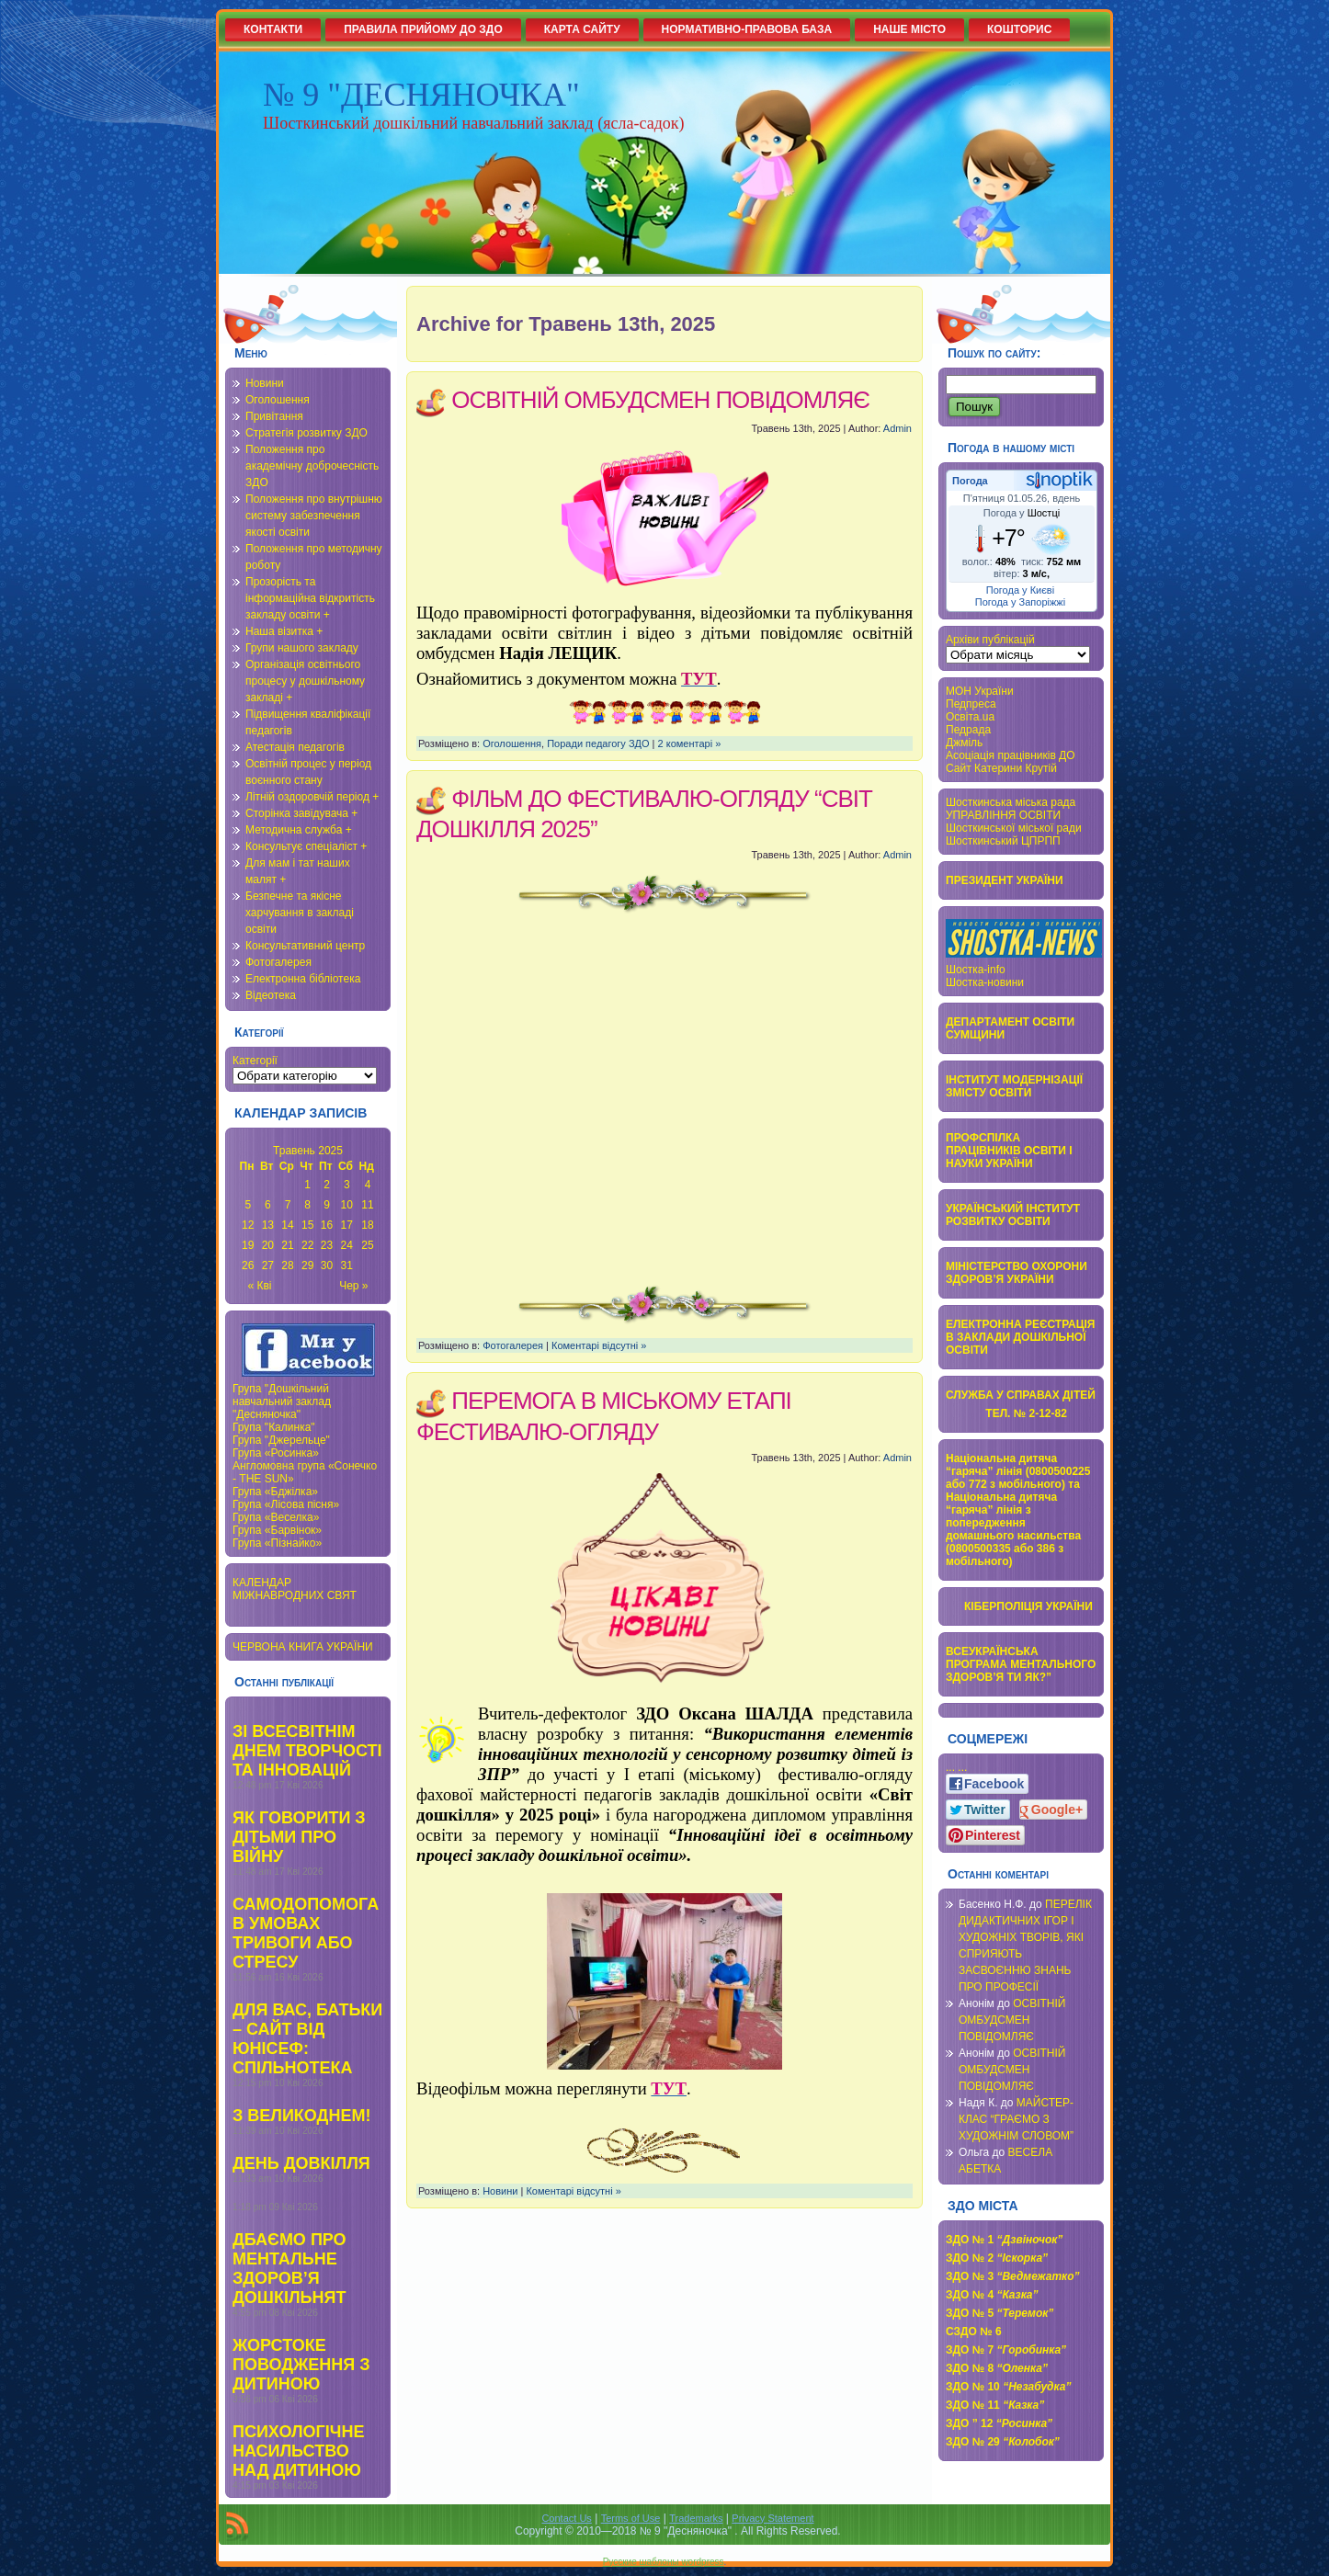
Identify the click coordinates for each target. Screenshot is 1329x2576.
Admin (897, 428)
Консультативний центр (305, 945)
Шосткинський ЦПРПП (1003, 840)
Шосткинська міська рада (1010, 802)
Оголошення (277, 399)
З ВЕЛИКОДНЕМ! (301, 2115)
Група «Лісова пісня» (286, 1504)
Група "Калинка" (274, 1427)
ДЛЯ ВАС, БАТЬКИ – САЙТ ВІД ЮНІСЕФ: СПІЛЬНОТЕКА (307, 2039)
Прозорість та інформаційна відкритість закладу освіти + (310, 598)
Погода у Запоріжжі (1020, 601)
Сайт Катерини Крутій (1001, 768)
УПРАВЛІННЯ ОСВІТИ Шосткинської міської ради (1014, 821)
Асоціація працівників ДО (1010, 755)
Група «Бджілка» (275, 1491)
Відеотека (270, 995)
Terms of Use (631, 2518)
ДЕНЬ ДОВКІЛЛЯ (301, 2163)
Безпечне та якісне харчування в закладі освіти (299, 913)
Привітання (274, 416)
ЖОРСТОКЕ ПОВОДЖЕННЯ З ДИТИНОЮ (301, 2364)
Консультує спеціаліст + (306, 846)
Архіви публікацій (990, 639)
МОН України (980, 691)
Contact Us (566, 2518)
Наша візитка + (284, 631)
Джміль (964, 742)
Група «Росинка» (276, 1453)
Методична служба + (298, 829)
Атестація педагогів (295, 747)
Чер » (353, 1285)
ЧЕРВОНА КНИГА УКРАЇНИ (303, 1646)
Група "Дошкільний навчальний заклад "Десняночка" (282, 1401)
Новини (264, 383)
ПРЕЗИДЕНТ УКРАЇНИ (1004, 880)
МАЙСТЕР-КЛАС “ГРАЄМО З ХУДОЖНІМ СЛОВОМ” (1016, 2119)
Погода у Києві (1020, 590)
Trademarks (695, 2518)
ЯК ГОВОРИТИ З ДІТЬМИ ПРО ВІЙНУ (299, 1837)
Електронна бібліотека (302, 978)
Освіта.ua (970, 716)
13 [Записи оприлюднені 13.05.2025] (268, 1225)
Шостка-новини (985, 982)
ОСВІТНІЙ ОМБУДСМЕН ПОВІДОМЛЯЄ (660, 400)
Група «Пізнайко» (277, 1543)
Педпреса (971, 704)
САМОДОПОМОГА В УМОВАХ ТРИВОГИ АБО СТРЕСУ (306, 1933)
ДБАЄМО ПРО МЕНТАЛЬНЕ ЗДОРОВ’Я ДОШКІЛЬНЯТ (289, 2268)
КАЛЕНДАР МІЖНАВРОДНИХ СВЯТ (295, 1589)
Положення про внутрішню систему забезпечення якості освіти (313, 516)
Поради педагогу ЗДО (598, 743)
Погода (970, 480)
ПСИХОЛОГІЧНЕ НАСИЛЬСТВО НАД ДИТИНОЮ (298, 2451)
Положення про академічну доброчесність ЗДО (312, 466)
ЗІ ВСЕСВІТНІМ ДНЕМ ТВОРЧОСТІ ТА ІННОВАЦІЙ (307, 1750)
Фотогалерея (278, 962)
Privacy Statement (772, 2518)
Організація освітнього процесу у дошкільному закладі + (305, 681)
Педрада (968, 729)
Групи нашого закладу (301, 647)
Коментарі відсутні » (598, 1345)
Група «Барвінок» (277, 1530)
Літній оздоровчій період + (312, 796)
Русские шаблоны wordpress (663, 2562)
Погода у (1021, 512)
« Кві (260, 1285)
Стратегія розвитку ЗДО (306, 432)
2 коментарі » (689, 743)
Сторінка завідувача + (301, 813)
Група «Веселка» (276, 1517)
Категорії (255, 1060)
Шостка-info (975, 969)
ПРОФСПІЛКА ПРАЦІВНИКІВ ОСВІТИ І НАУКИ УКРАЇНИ (1009, 1150)
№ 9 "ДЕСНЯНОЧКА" (421, 94)
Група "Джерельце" (281, 1440)
